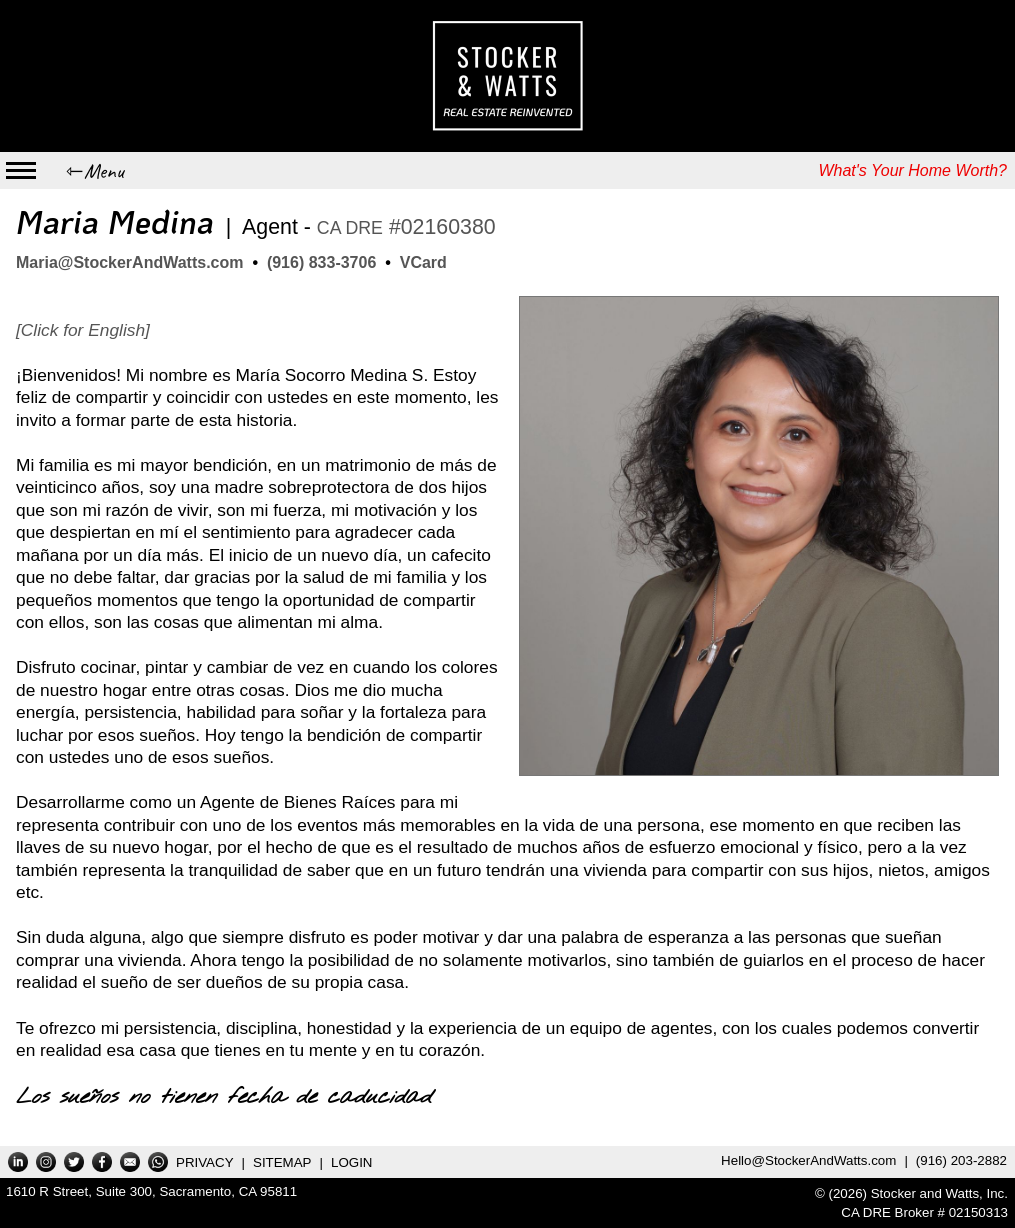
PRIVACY (205, 1162)
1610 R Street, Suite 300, (151, 1191)
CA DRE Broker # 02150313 (924, 1212)
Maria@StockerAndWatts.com (130, 262)
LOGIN (351, 1162)
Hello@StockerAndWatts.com (808, 1160)
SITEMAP (282, 1162)
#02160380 (406, 227)
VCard (423, 262)
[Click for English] (83, 330)
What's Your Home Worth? (912, 170)
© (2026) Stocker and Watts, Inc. (911, 1193)
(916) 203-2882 (961, 1160)
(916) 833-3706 (321, 262)
